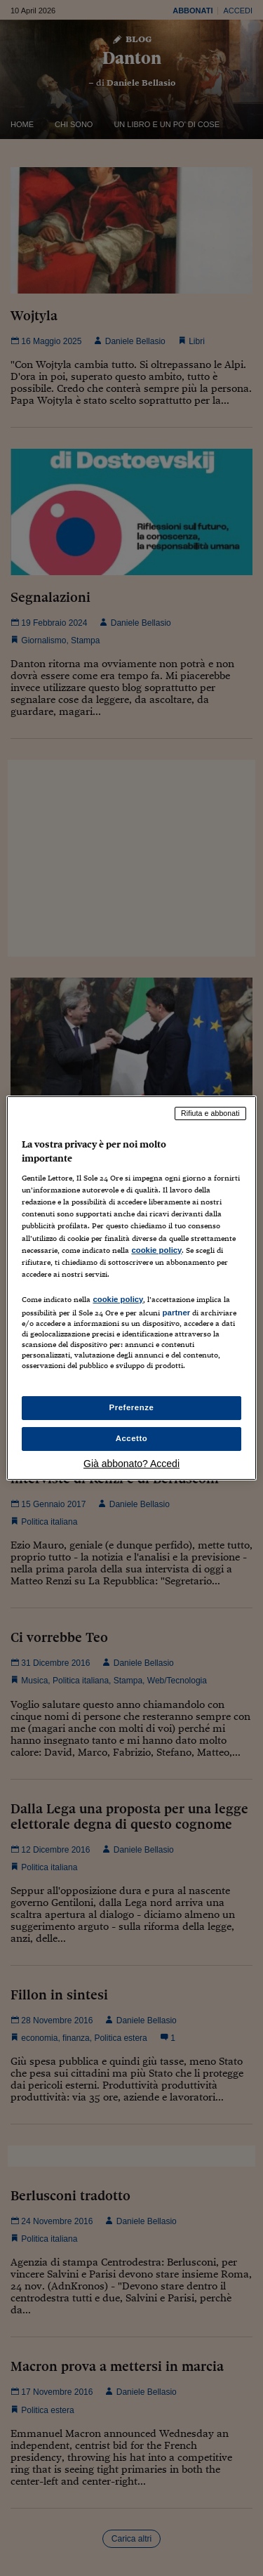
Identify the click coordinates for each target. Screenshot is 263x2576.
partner (176, 1312)
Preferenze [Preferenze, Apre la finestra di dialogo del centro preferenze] (131, 1407)
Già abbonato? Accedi (131, 1463)
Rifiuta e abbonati (210, 1113)
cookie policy (156, 1250)
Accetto (132, 1438)
